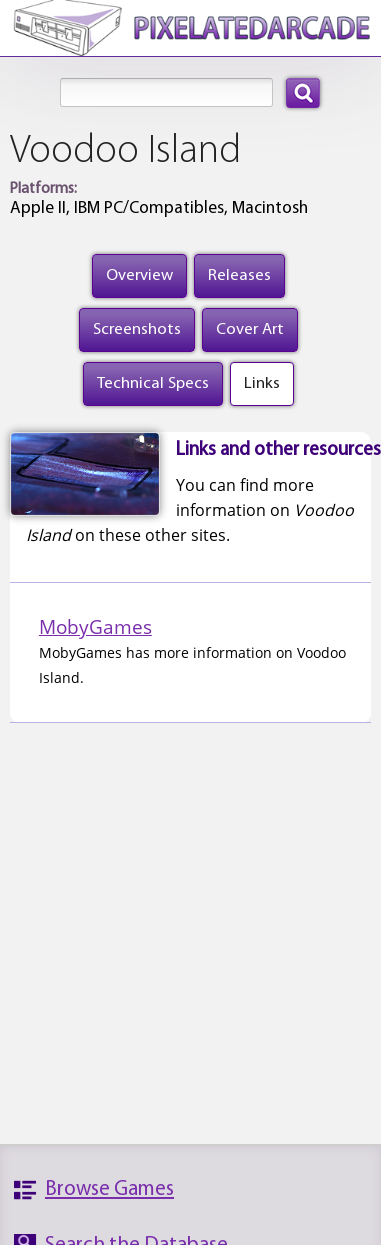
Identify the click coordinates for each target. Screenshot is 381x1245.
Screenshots (137, 329)
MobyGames (95, 626)
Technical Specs (153, 383)
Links (262, 383)
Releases (239, 275)
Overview (139, 275)
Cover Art (250, 329)
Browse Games (109, 1189)
